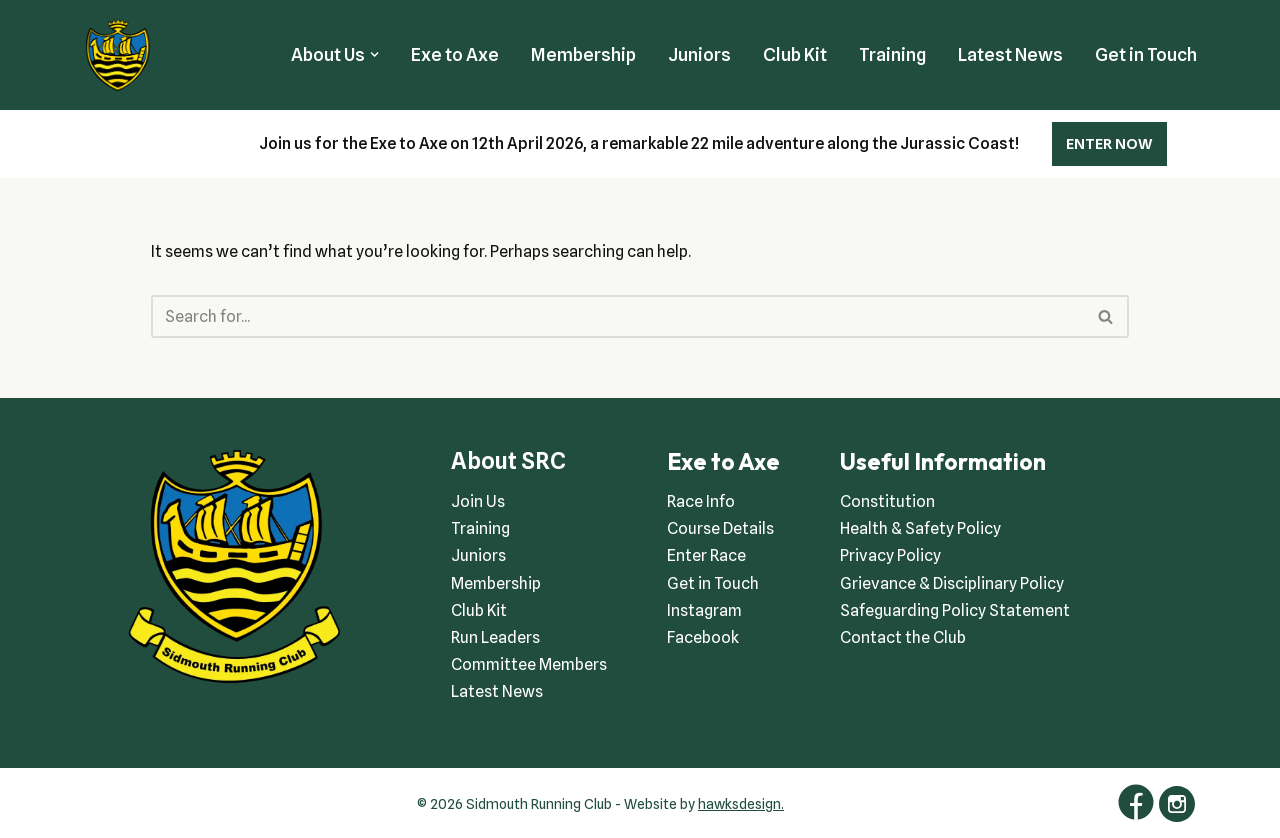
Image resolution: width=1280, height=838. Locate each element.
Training (892, 54)
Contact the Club (903, 637)
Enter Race (706, 555)
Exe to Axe (455, 54)
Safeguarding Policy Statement (955, 610)
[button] (374, 54)
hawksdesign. (741, 804)
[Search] (618, 316)
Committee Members (529, 664)
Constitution (887, 501)
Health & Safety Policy (920, 528)
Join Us (478, 501)
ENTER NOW (1109, 144)
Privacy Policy (890, 555)
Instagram (704, 610)
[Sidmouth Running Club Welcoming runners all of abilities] (118, 55)
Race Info (701, 501)
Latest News (1010, 54)
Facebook (703, 637)
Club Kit (795, 54)
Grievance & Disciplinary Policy (952, 583)
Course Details (720, 528)
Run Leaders (495, 637)
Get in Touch (1146, 54)
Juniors (699, 54)
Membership (583, 54)
